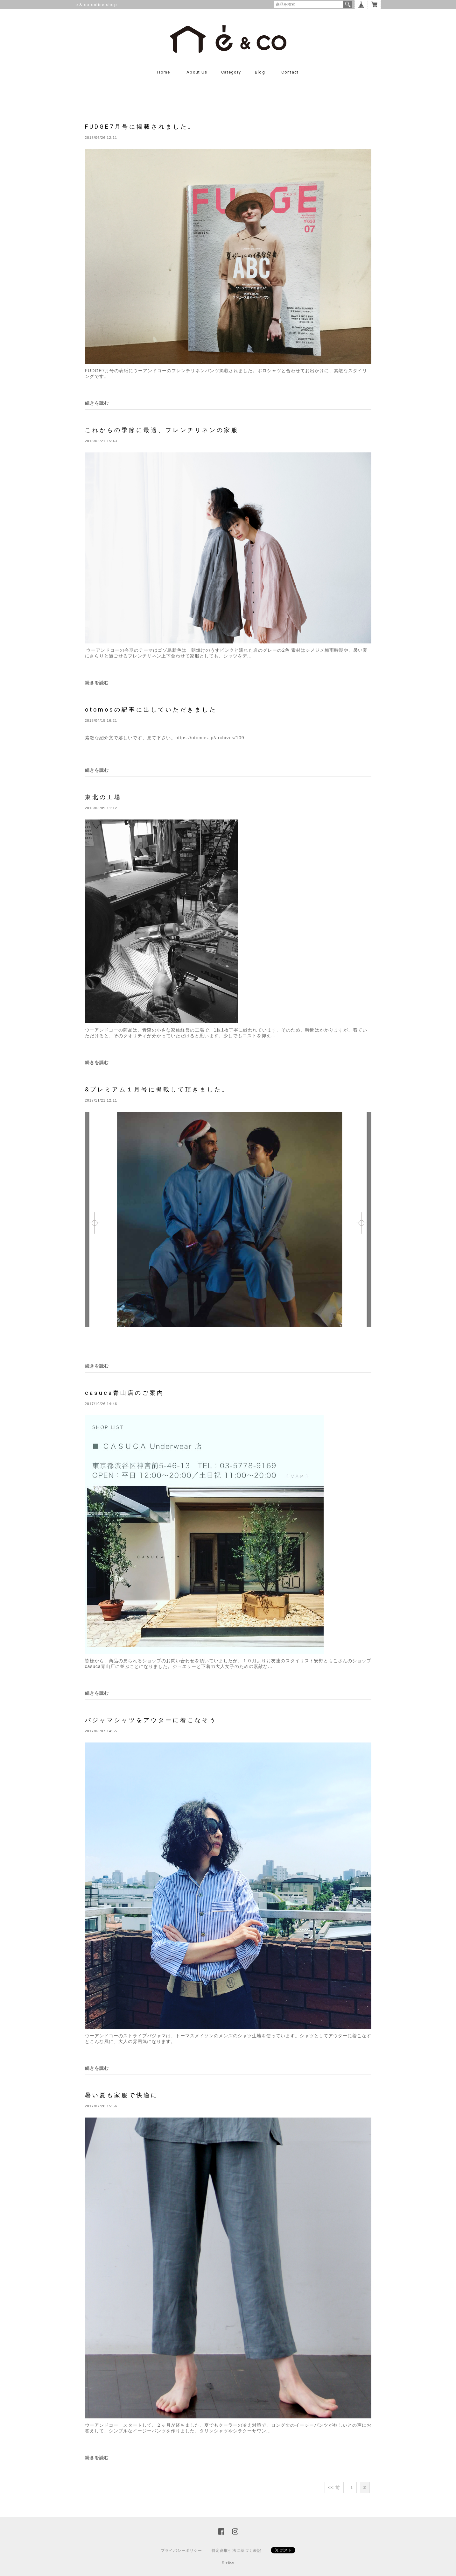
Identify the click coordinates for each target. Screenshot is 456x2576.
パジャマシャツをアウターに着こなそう (151, 1720)
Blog (260, 72)
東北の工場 (103, 797)
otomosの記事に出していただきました (151, 709)
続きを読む (97, 403)
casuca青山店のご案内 (124, 1392)
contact (289, 72)
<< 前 (334, 2487)
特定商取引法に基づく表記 (236, 2550)
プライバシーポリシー (181, 2550)
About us (196, 72)
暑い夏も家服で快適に (121, 2095)
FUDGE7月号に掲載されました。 (140, 126)
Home (163, 72)
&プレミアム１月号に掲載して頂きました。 (157, 1089)
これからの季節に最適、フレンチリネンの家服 (162, 430)
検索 (347, 4)
